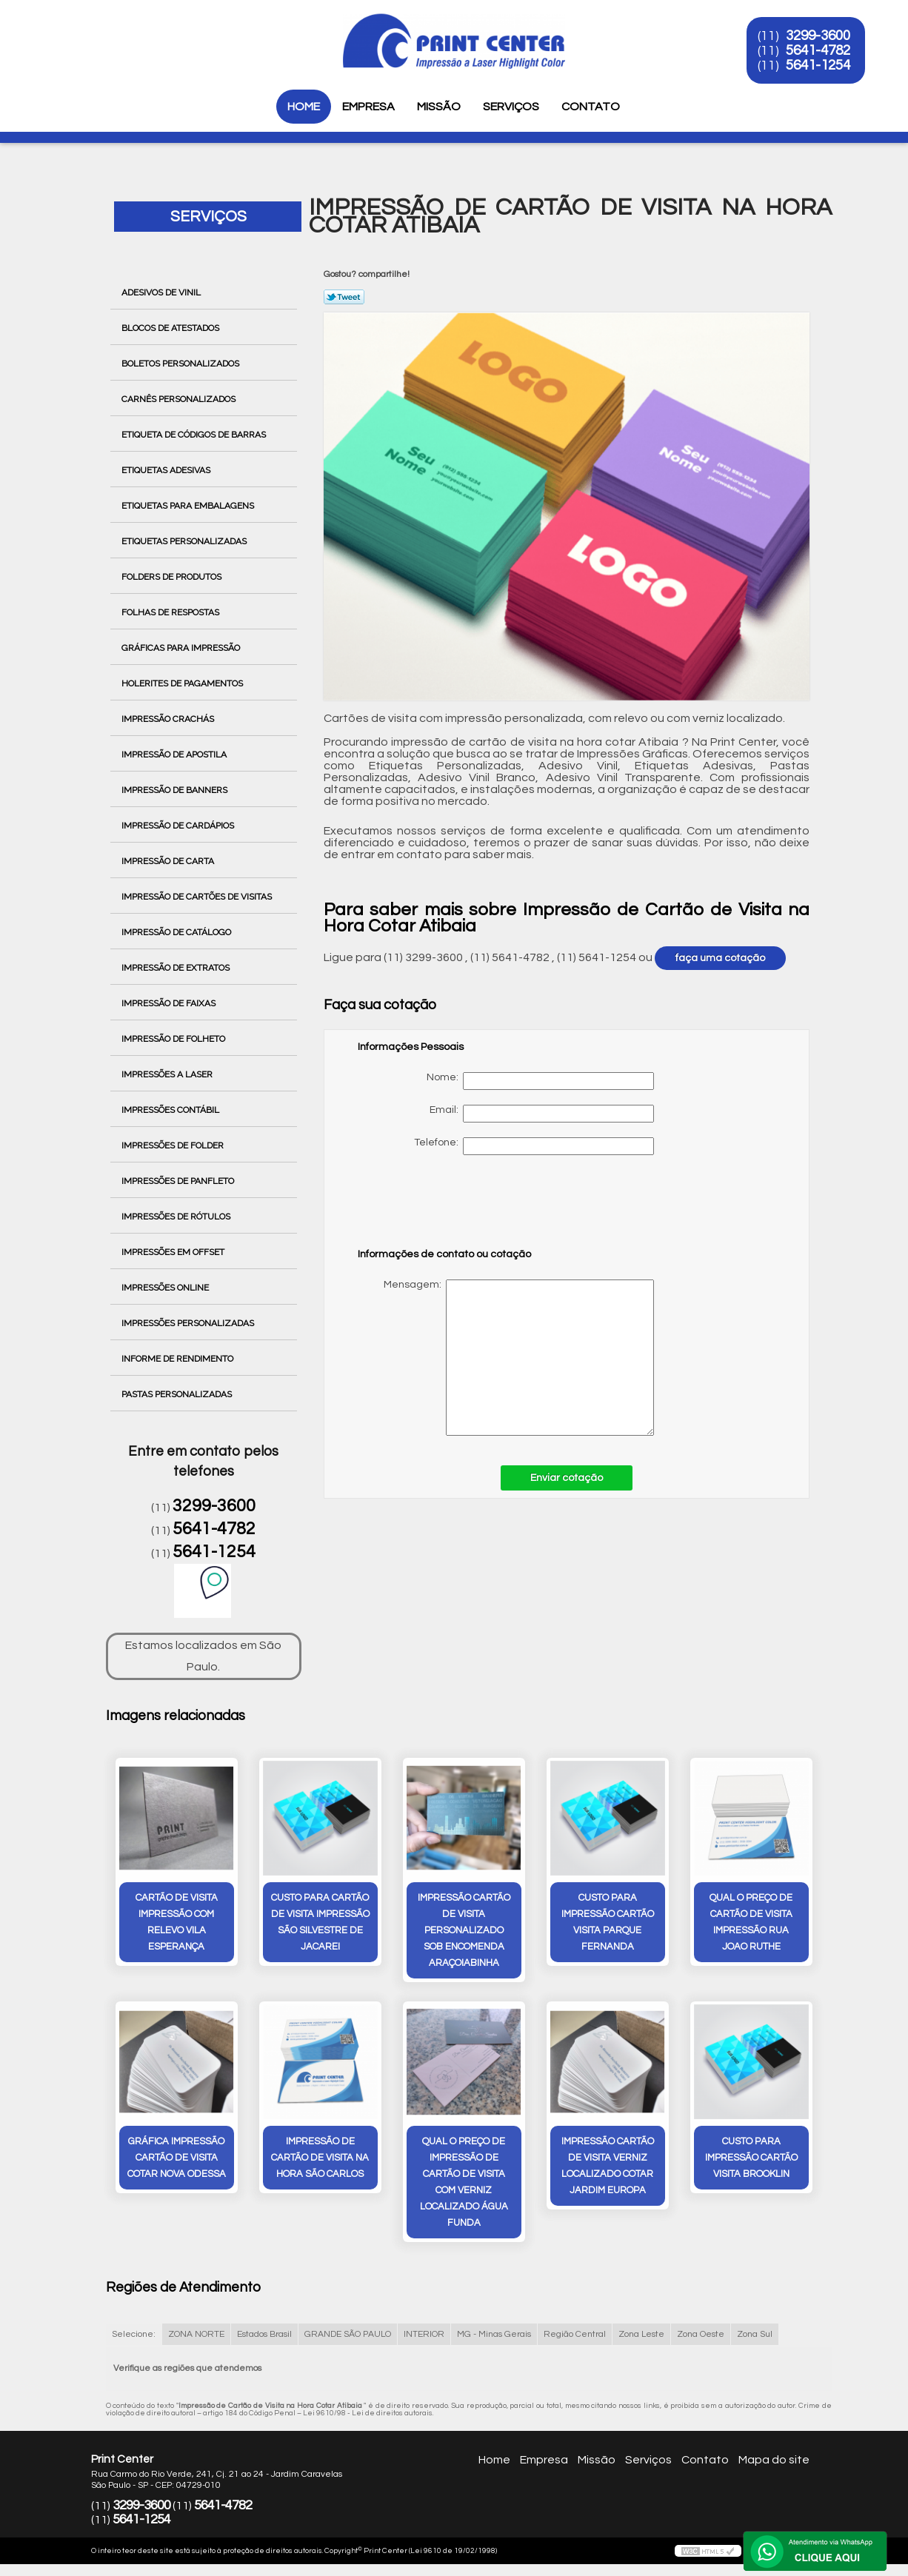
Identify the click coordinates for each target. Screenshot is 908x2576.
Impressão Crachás (168, 719)
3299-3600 (818, 35)
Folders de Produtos (172, 577)
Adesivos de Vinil (162, 292)
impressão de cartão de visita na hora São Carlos (320, 2157)
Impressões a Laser (168, 1074)
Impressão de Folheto (174, 1039)
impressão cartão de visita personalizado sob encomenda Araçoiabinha (464, 1930)
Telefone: (534, 1146)
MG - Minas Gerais (494, 2334)
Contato (590, 107)
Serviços (511, 107)
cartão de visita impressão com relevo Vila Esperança (177, 1922)
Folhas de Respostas (171, 612)
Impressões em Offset (174, 1252)
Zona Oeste (700, 2334)
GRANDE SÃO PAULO (347, 2334)
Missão (439, 107)
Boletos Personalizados (181, 363)
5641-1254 (818, 65)
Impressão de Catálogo (177, 932)
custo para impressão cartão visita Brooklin (751, 2157)
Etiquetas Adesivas (167, 470)
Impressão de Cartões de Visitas (197, 896)
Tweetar (344, 297)
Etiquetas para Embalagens (188, 506)
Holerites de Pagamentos (183, 683)
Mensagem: (506, 1357)
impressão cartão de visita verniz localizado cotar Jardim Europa (607, 2165)
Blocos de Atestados (171, 328)
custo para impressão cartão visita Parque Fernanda (607, 1922)
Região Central (575, 2334)
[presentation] (451, 1208)
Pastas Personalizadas (177, 1394)
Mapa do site (773, 2460)
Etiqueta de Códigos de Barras (194, 434)
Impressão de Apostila (175, 754)
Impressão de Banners (175, 790)
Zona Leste (641, 2334)
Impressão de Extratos (176, 968)
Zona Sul (754, 2334)
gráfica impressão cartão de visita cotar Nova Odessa (176, 2157)
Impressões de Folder (173, 1145)
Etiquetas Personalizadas (185, 541)
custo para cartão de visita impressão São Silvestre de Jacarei (320, 1922)
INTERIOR (424, 2334)
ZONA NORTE (196, 2334)
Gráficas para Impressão (181, 648)
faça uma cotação (720, 958)
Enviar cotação (566, 1478)
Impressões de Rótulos (177, 1216)
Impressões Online (166, 1287)
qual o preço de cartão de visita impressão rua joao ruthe (751, 1922)
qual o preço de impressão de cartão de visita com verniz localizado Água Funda (464, 2182)
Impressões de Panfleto (178, 1181)
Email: (542, 1114)
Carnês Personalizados (179, 399)
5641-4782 (818, 50)
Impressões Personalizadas (188, 1323)
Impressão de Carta (168, 861)
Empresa (368, 107)
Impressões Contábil (171, 1110)
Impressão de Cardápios (178, 825)
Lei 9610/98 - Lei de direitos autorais (368, 2413)
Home (303, 107)
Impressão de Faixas (169, 1003)
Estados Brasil (264, 2334)
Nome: (540, 1081)
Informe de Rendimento (178, 1359)
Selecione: (134, 2334)
